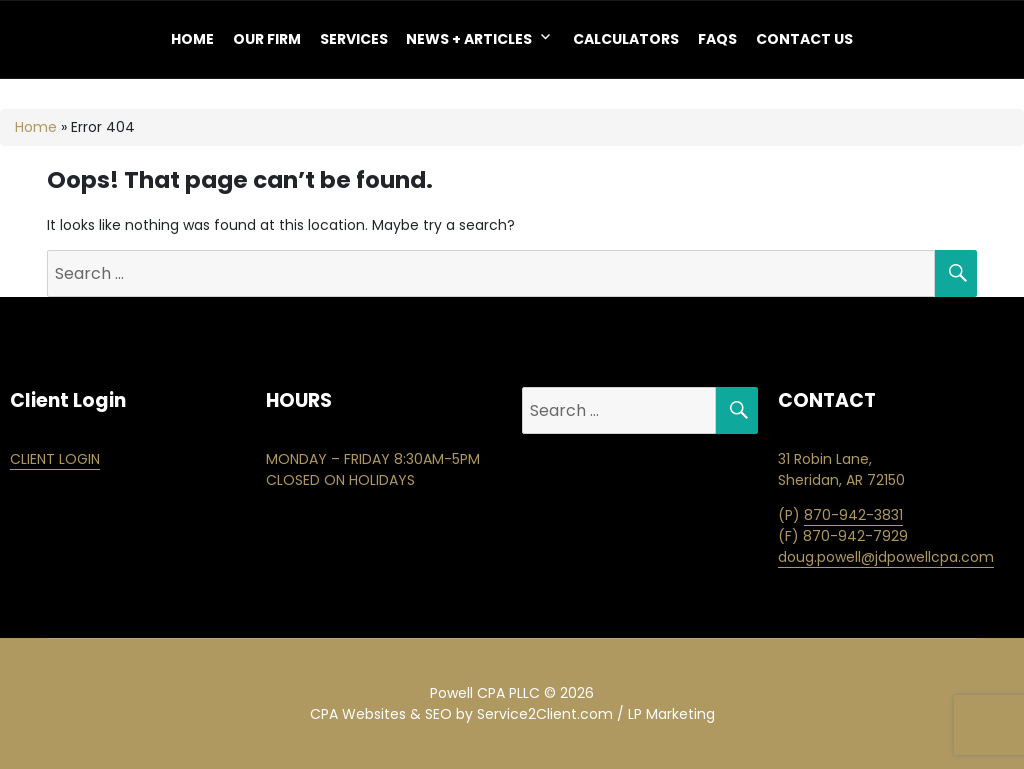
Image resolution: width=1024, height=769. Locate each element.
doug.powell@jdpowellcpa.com (886, 557)
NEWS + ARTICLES (469, 39)
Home (192, 39)
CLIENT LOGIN (55, 459)
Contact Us (804, 39)
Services (354, 39)
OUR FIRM (267, 39)
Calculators (626, 39)
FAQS (717, 39)
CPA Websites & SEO (381, 714)
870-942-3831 (853, 515)
